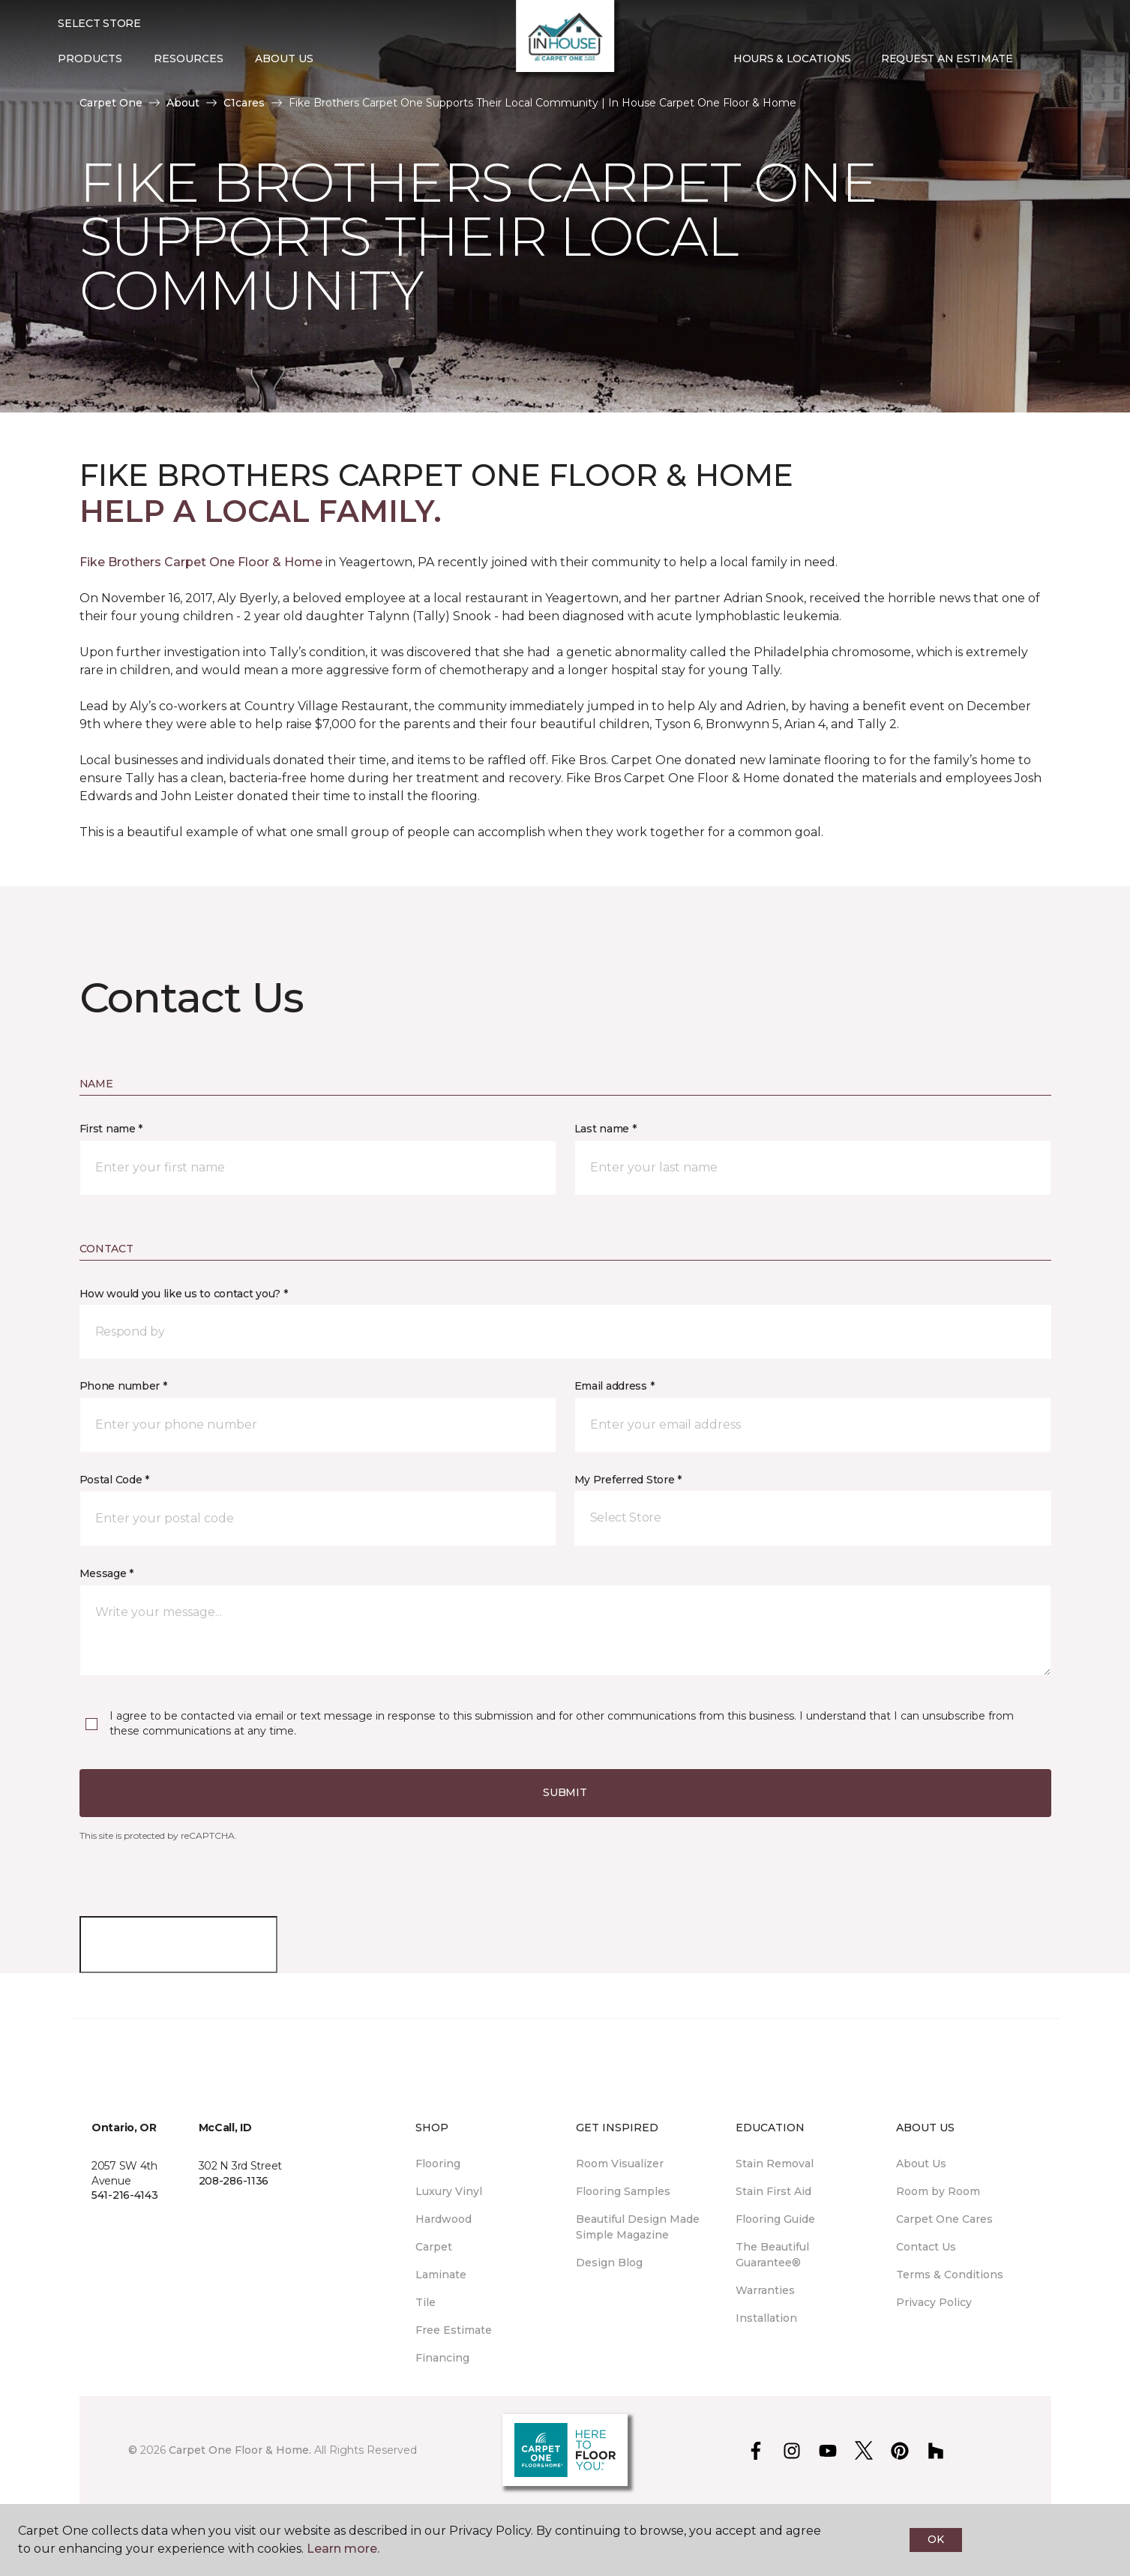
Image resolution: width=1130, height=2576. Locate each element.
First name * (111, 1128)
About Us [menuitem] (921, 2163)
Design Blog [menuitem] (609, 2262)
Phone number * (123, 1386)
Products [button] (90, 58)
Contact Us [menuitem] (926, 2247)
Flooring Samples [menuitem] (623, 2191)
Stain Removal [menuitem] (775, 2163)
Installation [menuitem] (766, 2318)
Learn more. (343, 2549)
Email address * (614, 1386)
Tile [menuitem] (425, 2302)
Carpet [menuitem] (433, 2247)
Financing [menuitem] (442, 2358)
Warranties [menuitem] (765, 2290)
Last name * (605, 1128)
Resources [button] (188, 58)
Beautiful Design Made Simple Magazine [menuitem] (638, 2227)
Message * (106, 1573)
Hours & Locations (792, 58)
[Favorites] (1058, 59)
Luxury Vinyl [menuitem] (448, 2191)
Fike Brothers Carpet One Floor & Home (200, 562)
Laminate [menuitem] (440, 2274)
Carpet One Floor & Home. (240, 2450)
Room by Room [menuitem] (938, 2191)
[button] (1040, 59)
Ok (935, 2539)
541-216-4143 (124, 2195)
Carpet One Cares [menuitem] (944, 2219)
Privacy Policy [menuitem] (934, 2302)
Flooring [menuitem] (437, 2163)
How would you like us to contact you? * (183, 1293)
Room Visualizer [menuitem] (620, 2163)
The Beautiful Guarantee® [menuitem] (772, 2254)
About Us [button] (284, 58)
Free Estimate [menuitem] (453, 2330)
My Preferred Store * (628, 1479)
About (182, 102)
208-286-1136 (234, 2181)
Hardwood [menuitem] (443, 2219)
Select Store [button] (99, 23)
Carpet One (110, 102)
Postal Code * (114, 1479)
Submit (564, 1792)
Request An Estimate (947, 58)
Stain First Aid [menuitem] (773, 2191)
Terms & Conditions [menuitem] (949, 2274)
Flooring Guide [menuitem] (775, 2219)
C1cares (244, 102)
